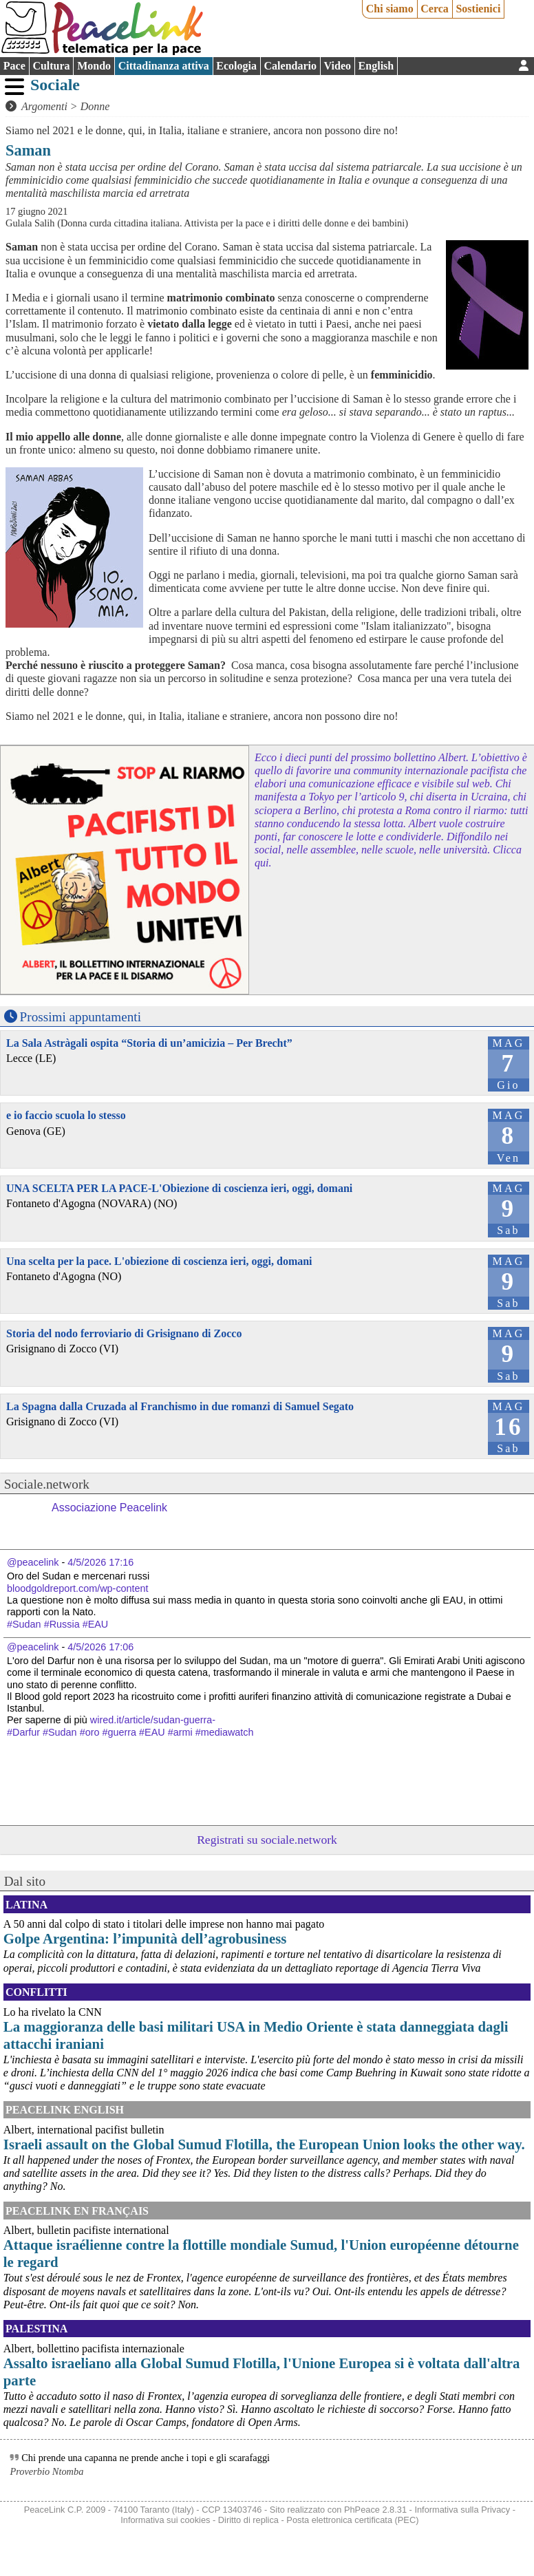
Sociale (55, 85)
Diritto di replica (248, 2520)
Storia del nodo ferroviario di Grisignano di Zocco (124, 1333)
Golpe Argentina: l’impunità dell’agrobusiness (145, 1938)
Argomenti (44, 106)
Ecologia (236, 66)
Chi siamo (390, 8)
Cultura (51, 66)
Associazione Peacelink (109, 1507)
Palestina (36, 2328)
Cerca (434, 8)
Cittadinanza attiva (163, 66)
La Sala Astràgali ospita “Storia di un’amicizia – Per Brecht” (149, 1043)
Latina (26, 1904)
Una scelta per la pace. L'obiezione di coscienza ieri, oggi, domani (159, 1261)
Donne (95, 106)
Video (337, 66)
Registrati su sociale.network (267, 1839)
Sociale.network (46, 1484)
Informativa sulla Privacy (462, 2509)
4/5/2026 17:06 (100, 1646)
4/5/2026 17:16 (100, 1562)
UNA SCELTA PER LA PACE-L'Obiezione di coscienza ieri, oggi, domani (179, 1188)
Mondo (94, 66)
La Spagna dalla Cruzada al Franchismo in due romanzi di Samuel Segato (180, 1406)
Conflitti (36, 1992)
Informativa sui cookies (165, 2520)
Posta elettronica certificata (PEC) (352, 2520)
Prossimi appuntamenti (80, 1017)
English (376, 66)
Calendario (290, 66)
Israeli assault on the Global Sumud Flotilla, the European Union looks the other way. (264, 2144)
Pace (14, 66)
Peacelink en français (77, 2211)
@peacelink (32, 1562)
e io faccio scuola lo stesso (66, 1115)
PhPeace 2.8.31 (375, 2509)
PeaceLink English (65, 2110)
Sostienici (478, 8)
